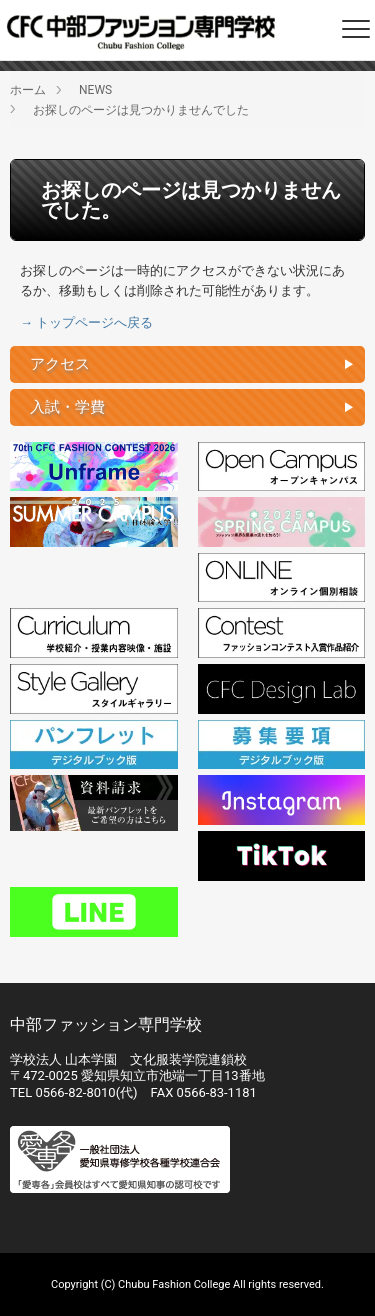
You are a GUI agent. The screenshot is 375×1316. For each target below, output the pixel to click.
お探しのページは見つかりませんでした (141, 110)
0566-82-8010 (75, 1092)
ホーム (28, 90)
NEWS (95, 90)
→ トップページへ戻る (86, 322)
